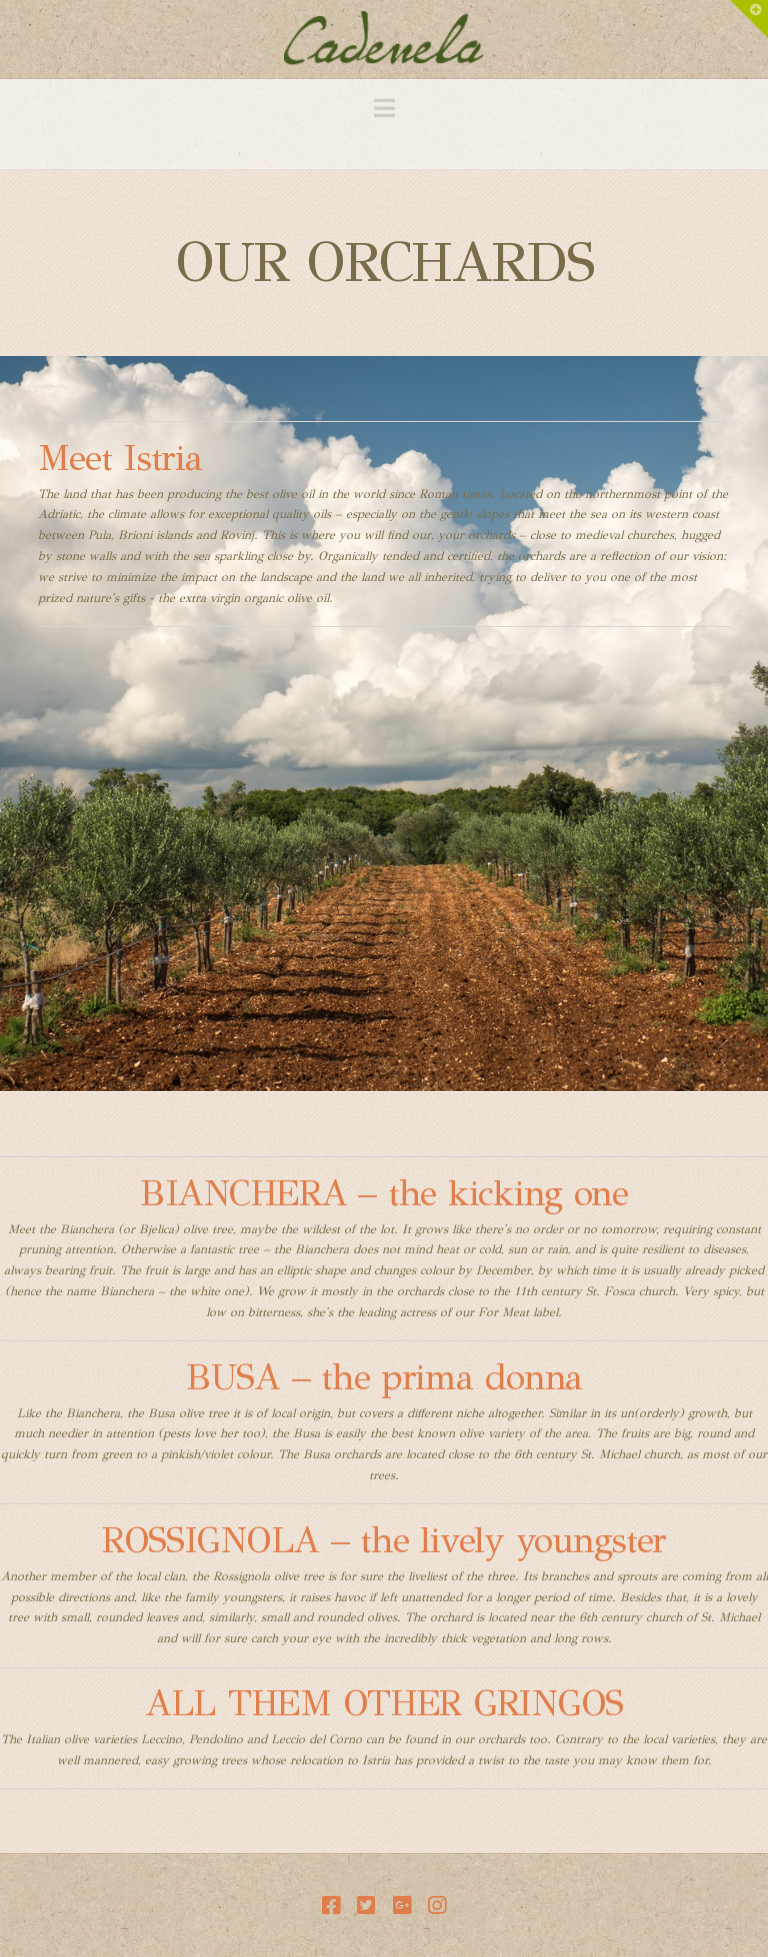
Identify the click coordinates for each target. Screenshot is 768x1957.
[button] (384, 108)
